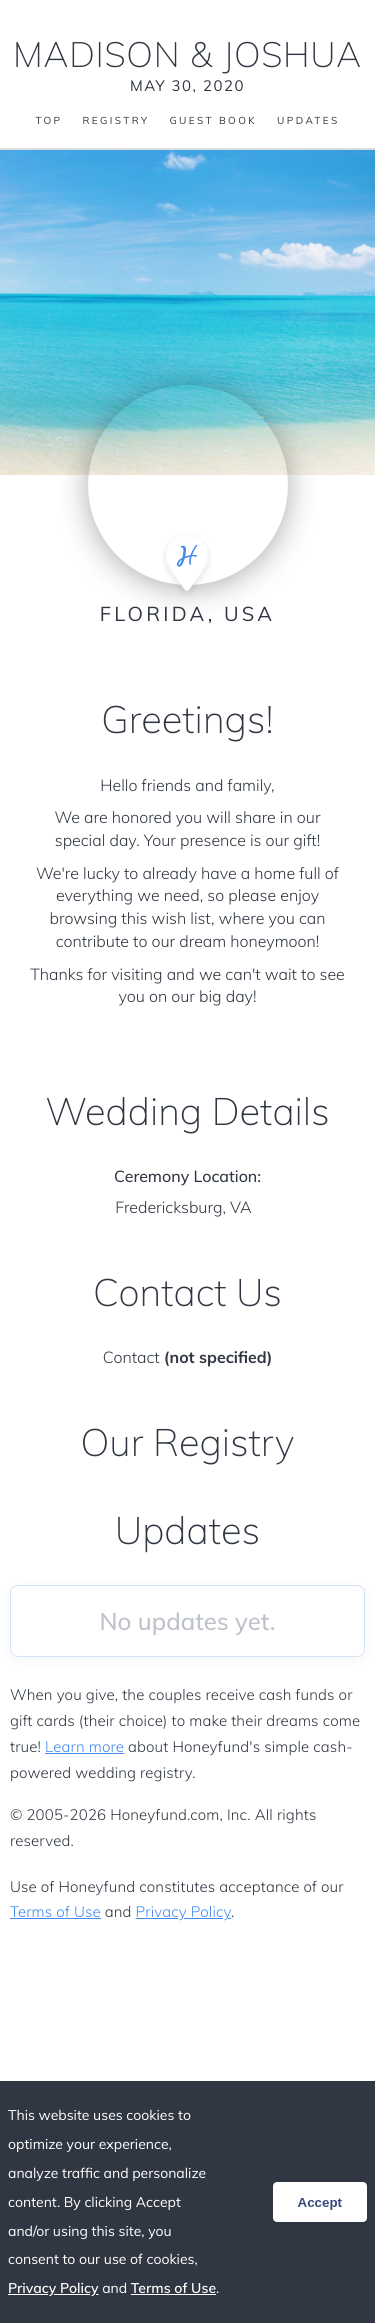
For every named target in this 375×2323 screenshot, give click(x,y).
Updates (308, 121)
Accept (320, 2202)
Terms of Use (55, 1911)
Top (48, 121)
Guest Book (213, 121)
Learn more (84, 1746)
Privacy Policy (183, 1911)
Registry (115, 121)
